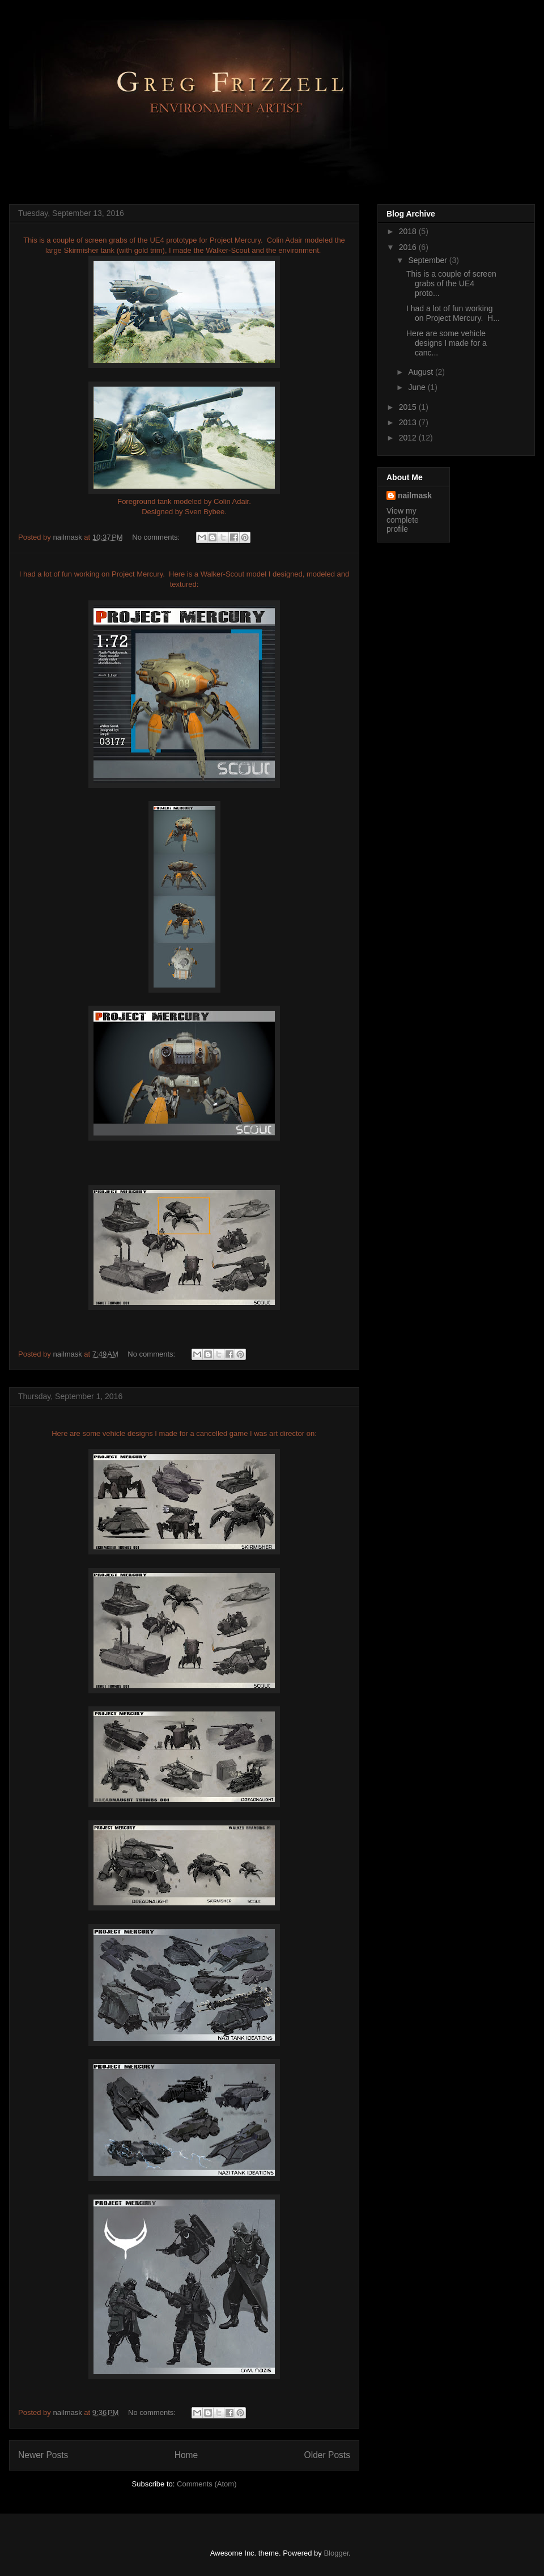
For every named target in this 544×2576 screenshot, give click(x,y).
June (417, 387)
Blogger (336, 2553)
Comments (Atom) (206, 2484)
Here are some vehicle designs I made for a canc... (446, 343)
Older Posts (327, 2455)
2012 (409, 437)
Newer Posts (43, 2455)
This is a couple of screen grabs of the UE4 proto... (451, 283)
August (421, 371)
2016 (409, 247)
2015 (409, 407)
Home (186, 2455)
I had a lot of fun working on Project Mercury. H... (453, 313)
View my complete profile (402, 519)
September (428, 260)
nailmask (415, 495)
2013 (409, 422)
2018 (409, 231)
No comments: (156, 537)
